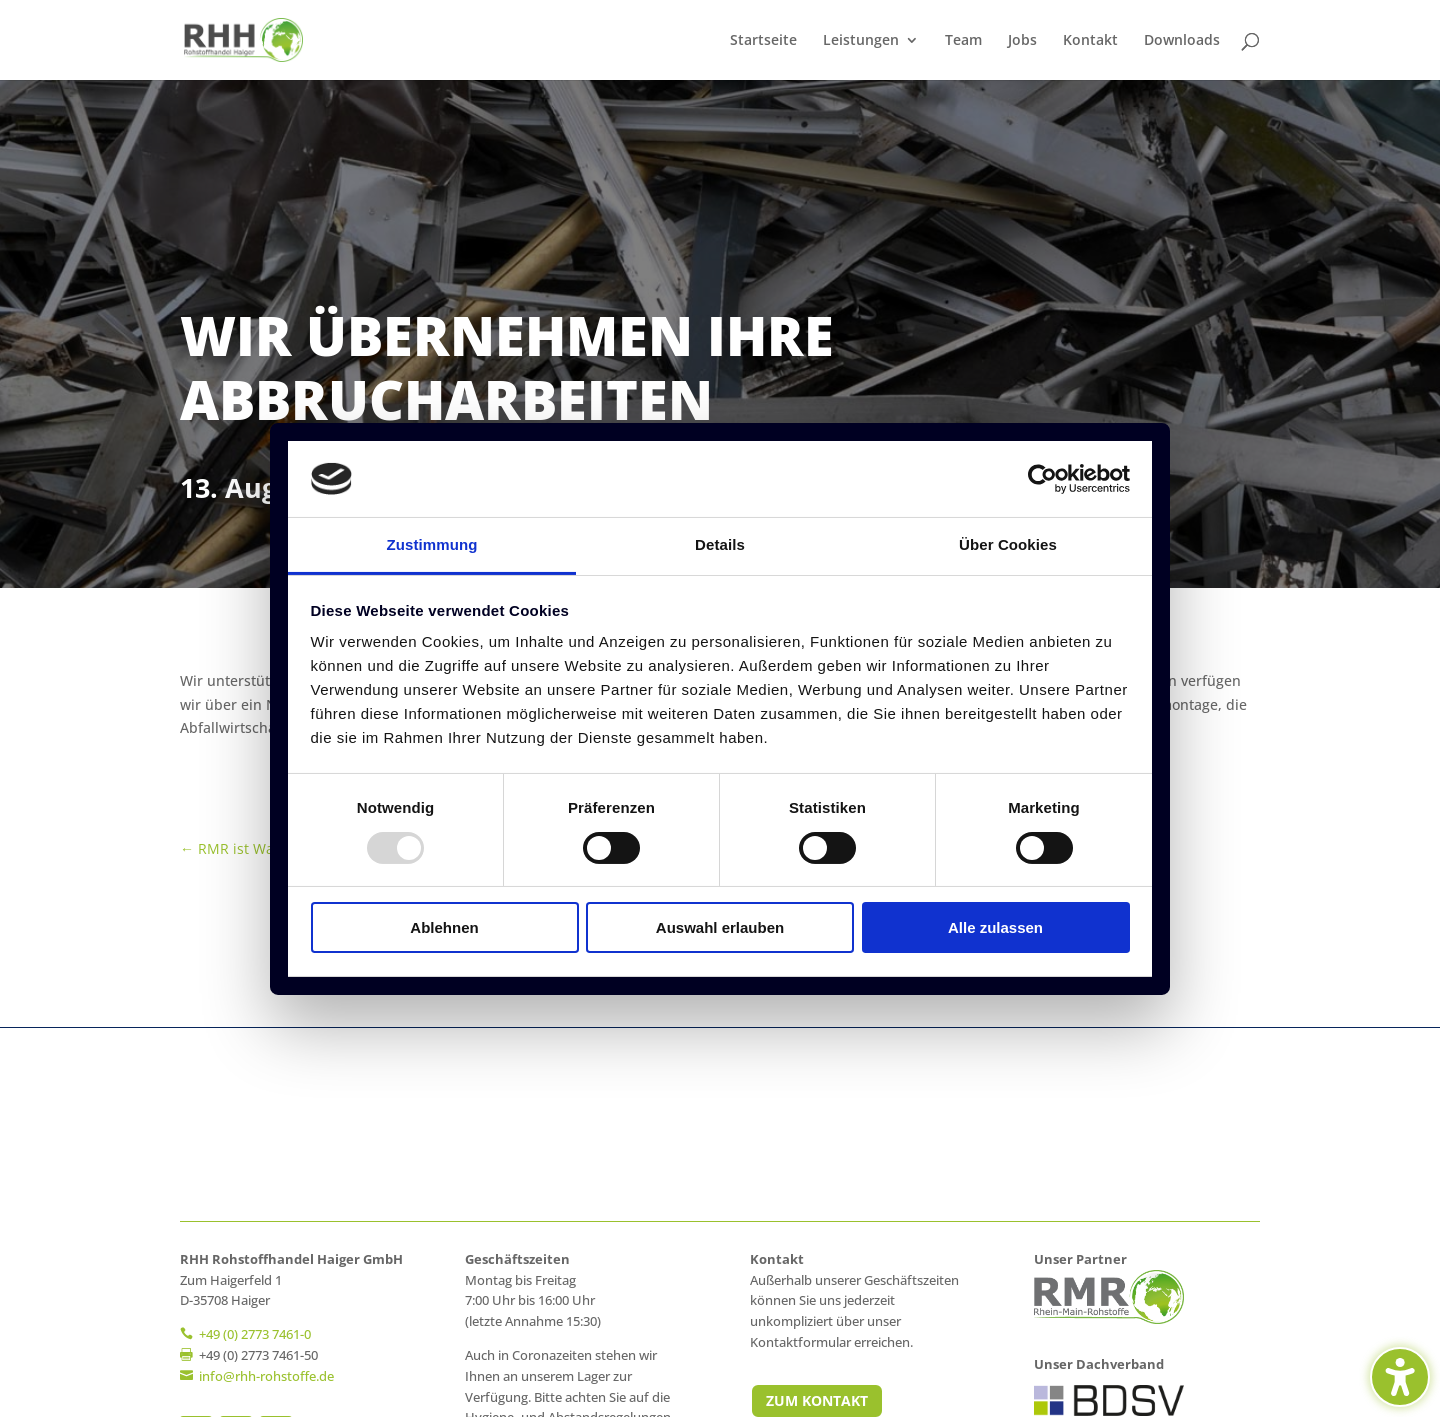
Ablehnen (444, 927)
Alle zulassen (995, 927)
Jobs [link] (1022, 41)
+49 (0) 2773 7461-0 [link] (255, 1334)
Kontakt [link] (1090, 41)
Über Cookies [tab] (1008, 544)
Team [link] (963, 41)
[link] (243, 38)
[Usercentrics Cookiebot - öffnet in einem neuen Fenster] (1042, 479)
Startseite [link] (763, 41)
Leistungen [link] (861, 41)
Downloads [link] (1182, 41)
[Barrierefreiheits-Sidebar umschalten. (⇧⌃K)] (1400, 1377)
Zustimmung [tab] (432, 544)
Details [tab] (720, 544)
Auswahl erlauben (720, 927)
